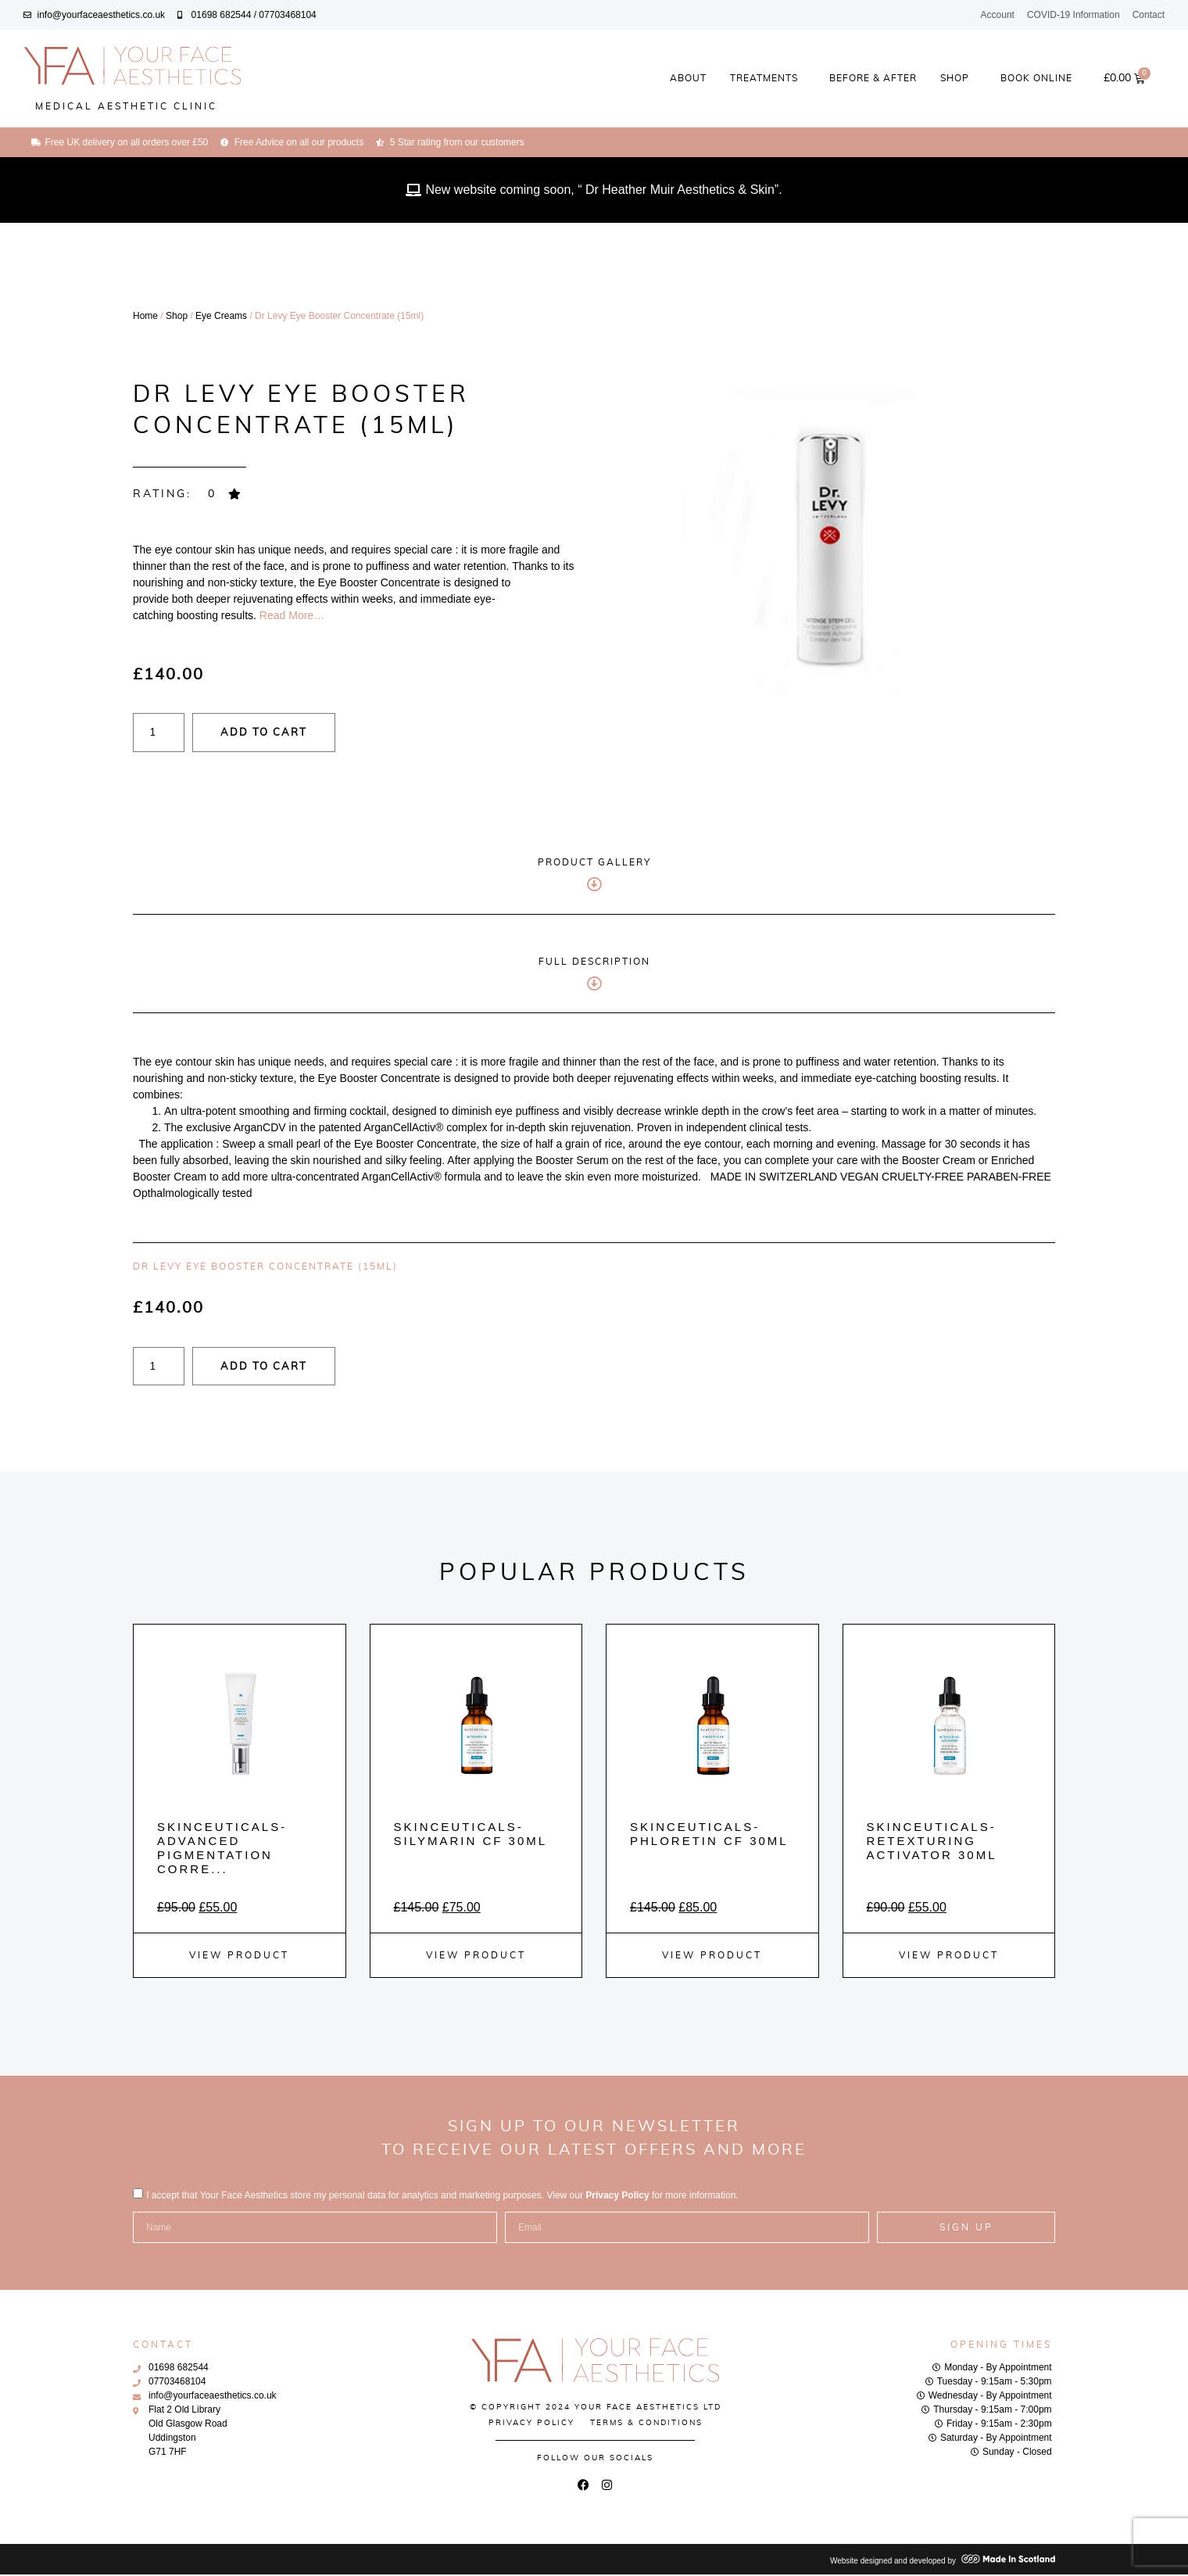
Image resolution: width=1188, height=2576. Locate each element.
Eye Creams (221, 315)
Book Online (1036, 78)
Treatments (768, 78)
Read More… (290, 615)
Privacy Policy (617, 2196)
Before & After (873, 78)
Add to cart (289, 734)
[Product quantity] (164, 733)
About (688, 78)
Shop (958, 78)
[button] (188, 494)
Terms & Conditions (646, 2423)
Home (145, 315)
